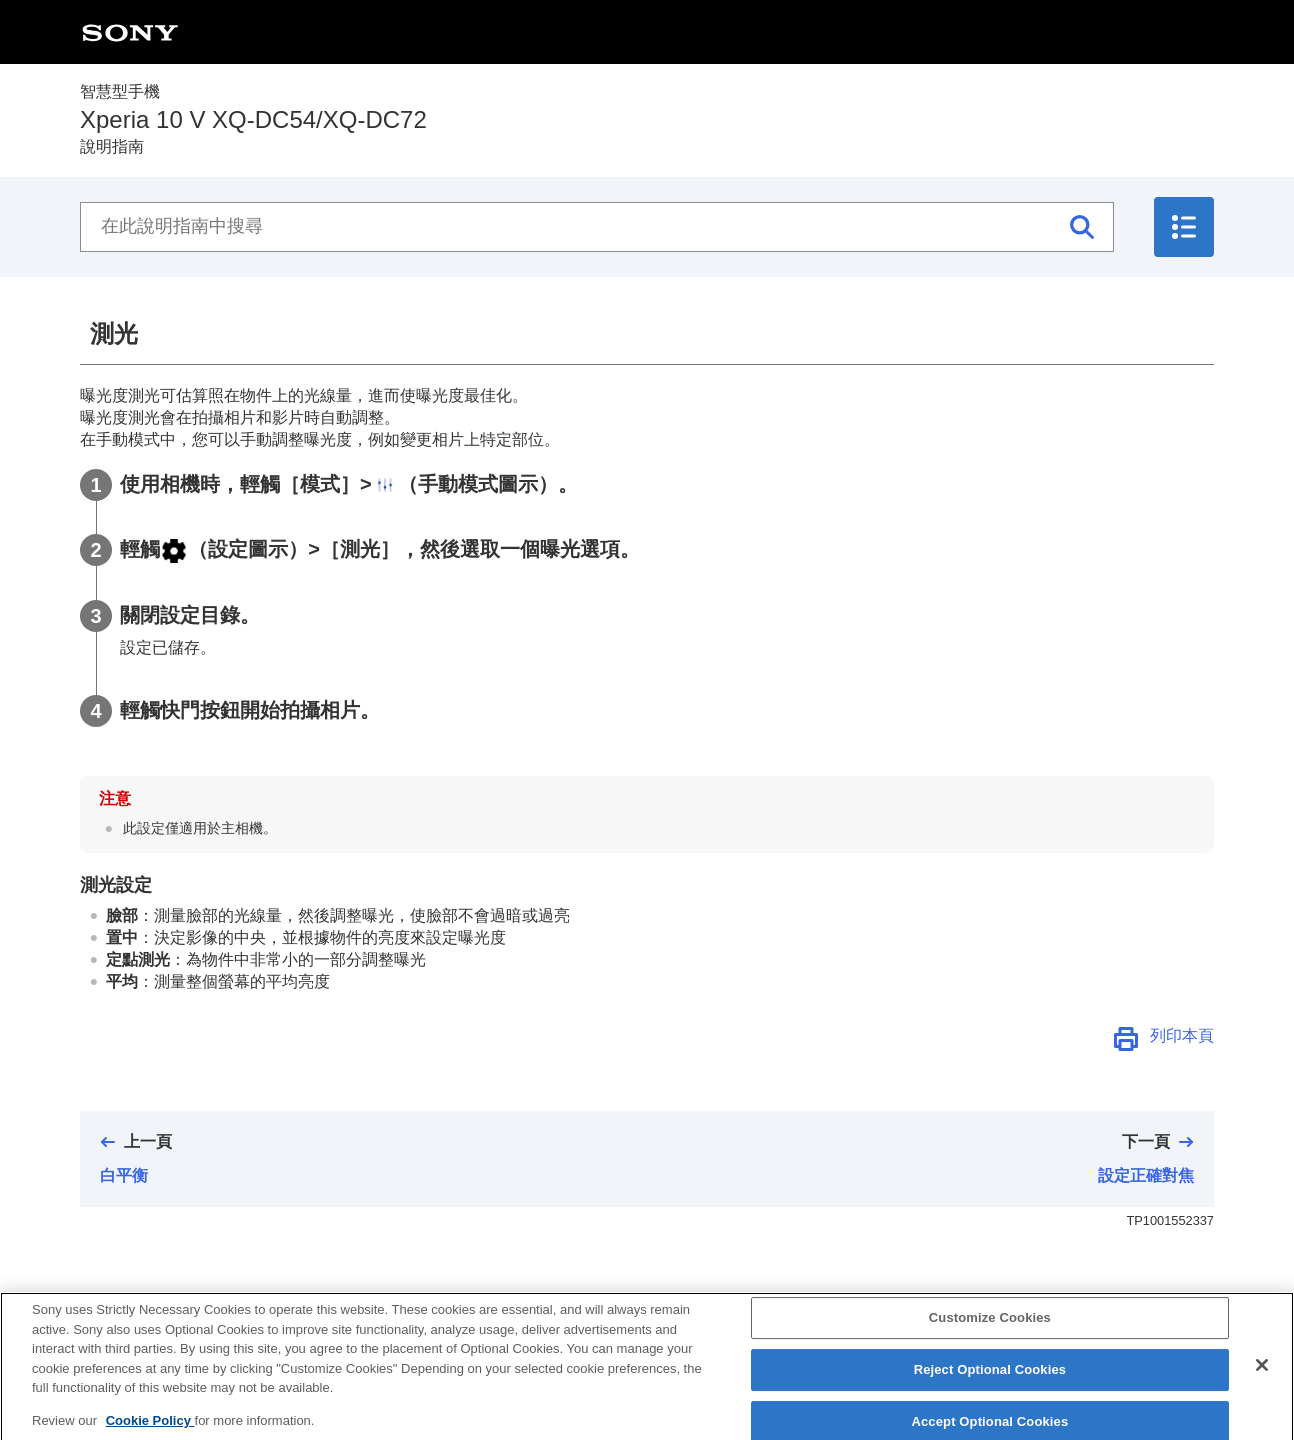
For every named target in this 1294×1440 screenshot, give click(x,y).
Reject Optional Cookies (990, 1387)
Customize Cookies (990, 1336)
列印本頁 (1182, 1035)
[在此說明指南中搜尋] (597, 227)
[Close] (1262, 1384)
